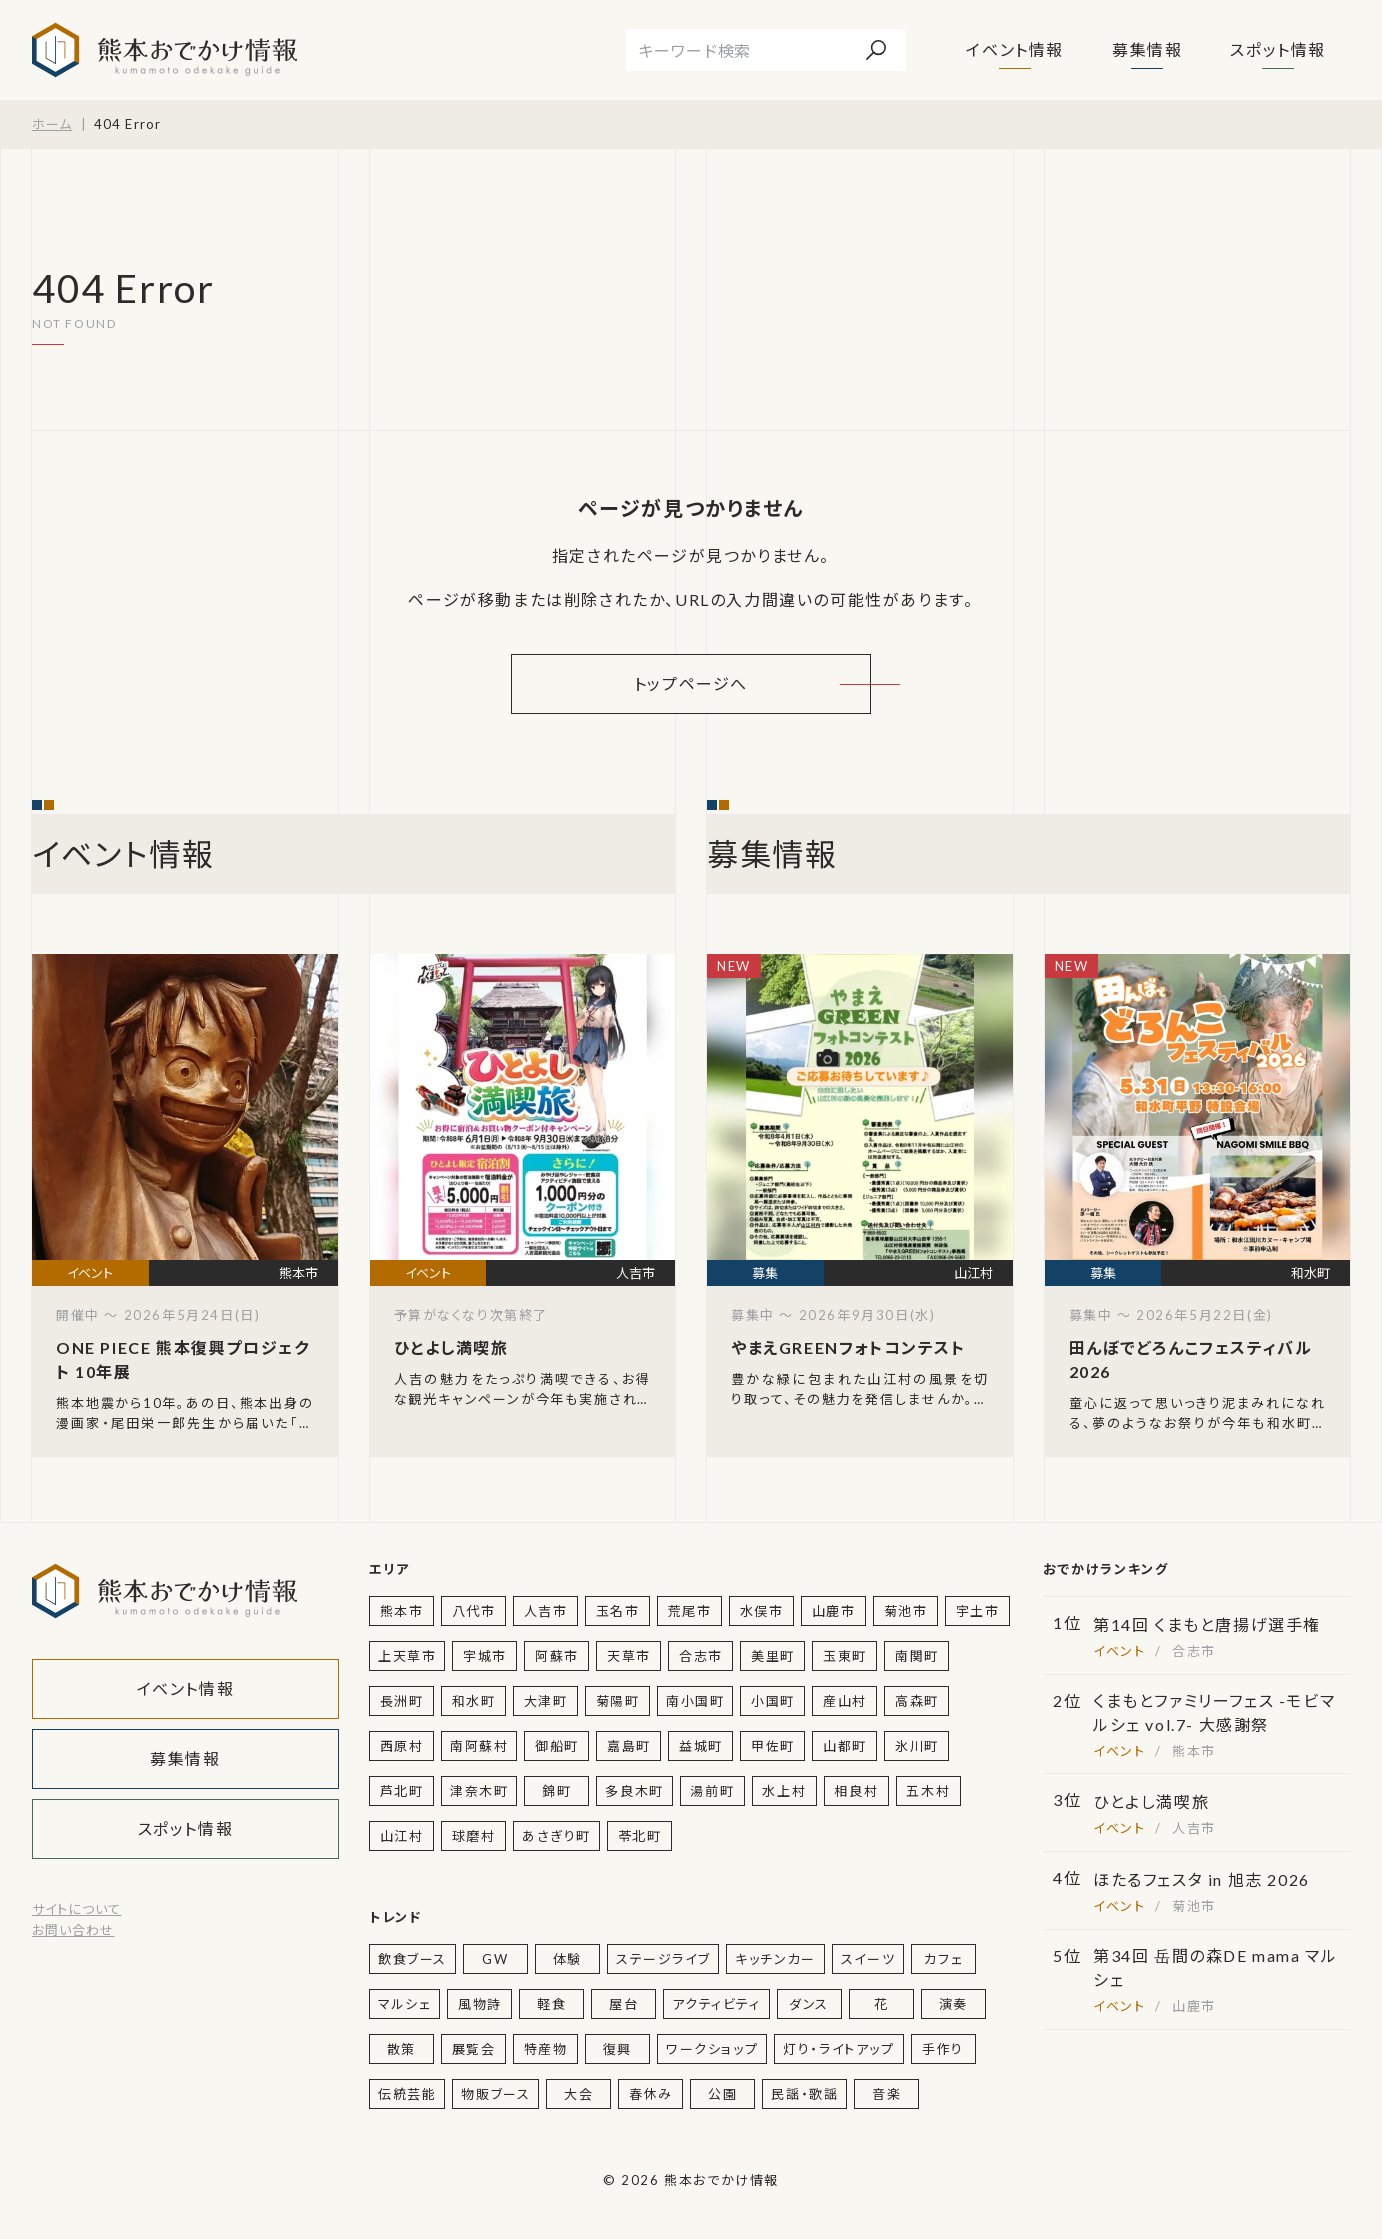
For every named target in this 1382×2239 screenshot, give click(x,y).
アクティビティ (716, 2004)
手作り (943, 2049)
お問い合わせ (73, 1930)
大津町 (546, 1701)
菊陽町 (618, 1701)
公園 (722, 2094)
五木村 (928, 1791)
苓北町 (640, 1836)
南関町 (917, 1656)
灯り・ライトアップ (838, 2049)
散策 (401, 2049)
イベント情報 (1015, 49)
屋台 (623, 2004)
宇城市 (485, 1656)
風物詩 (480, 2004)
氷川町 (917, 1746)
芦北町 (402, 1791)
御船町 (557, 1746)
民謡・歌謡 (804, 2094)
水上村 (784, 1791)
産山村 (845, 1701)
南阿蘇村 (479, 1746)
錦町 (556, 1791)
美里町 (773, 1656)
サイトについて (76, 1909)
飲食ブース (412, 1959)
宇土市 (978, 1611)
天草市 (629, 1656)
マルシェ (404, 2004)
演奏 (953, 2004)
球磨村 (474, 1836)
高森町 (917, 1701)
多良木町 (634, 1791)
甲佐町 (773, 1746)
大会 (578, 2094)
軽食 (551, 2004)
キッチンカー (775, 1959)
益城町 (701, 1746)
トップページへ (691, 683)
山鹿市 (834, 1611)
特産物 (546, 2049)
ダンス (809, 2004)
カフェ (943, 1959)
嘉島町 (629, 1746)
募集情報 (1147, 49)
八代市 (474, 1611)
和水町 (474, 1701)
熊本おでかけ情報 (164, 50)
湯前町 (712, 1791)
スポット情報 (1278, 49)
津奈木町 (479, 1791)
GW (495, 1959)
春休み (651, 2094)
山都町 (845, 1746)
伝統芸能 (407, 2094)
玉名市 (618, 1611)
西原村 (402, 1746)
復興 (617, 2049)
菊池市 (906, 1611)
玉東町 (845, 1656)
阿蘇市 (557, 1656)
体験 (567, 1959)
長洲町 (402, 1701)
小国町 (773, 1701)
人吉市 (546, 1611)
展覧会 (474, 2049)
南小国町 (695, 1701)
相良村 (856, 1791)
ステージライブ (663, 1959)
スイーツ (868, 1959)
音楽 (886, 2094)
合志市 (701, 1656)
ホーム (52, 124)
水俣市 (762, 1611)
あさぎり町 (556, 1836)
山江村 (402, 1836)
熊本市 (402, 1611)
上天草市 (407, 1656)
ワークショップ (712, 2049)
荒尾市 (690, 1611)
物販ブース (495, 2094)
